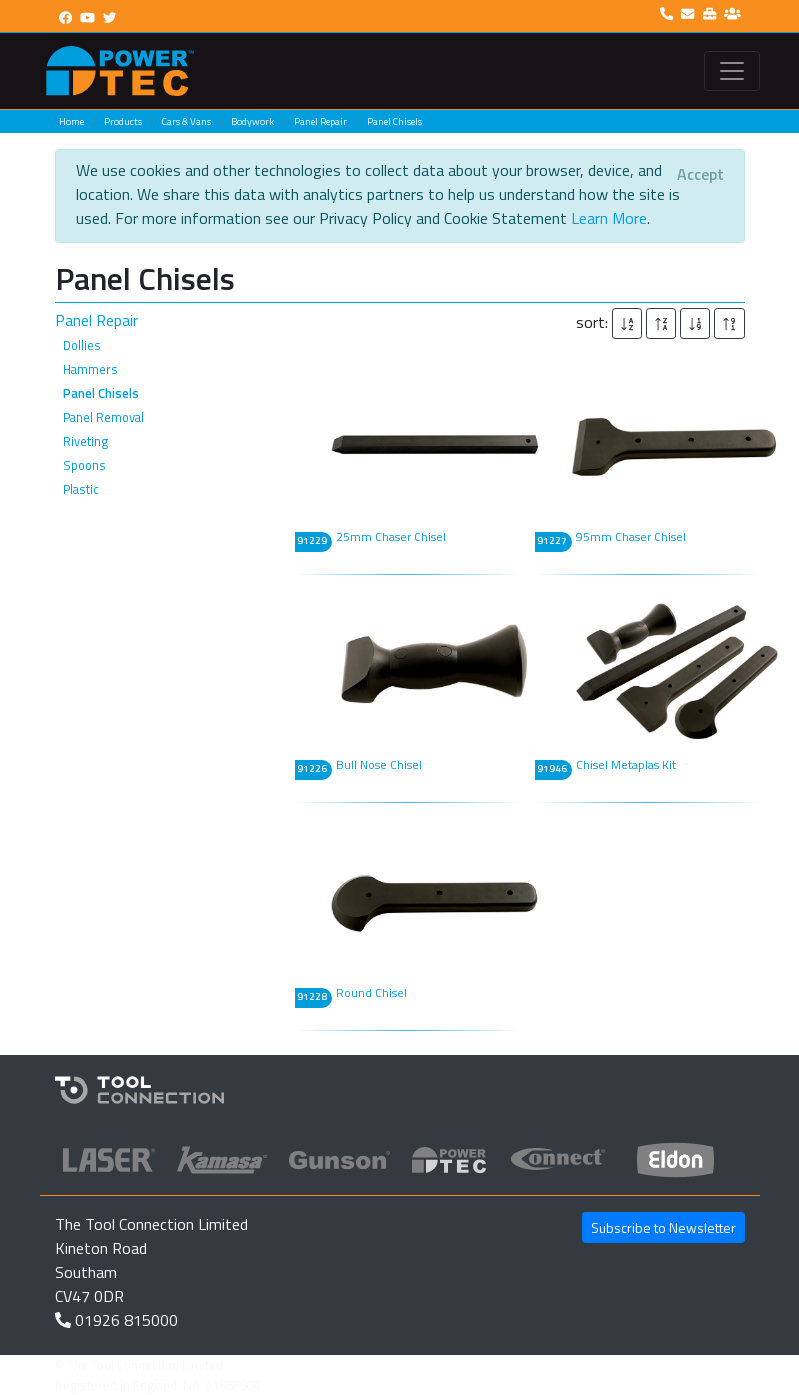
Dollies (82, 345)
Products (123, 121)
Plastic (81, 489)
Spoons (84, 465)
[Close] (700, 174)
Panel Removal (103, 417)
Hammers (90, 369)
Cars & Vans (186, 121)
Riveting (85, 441)
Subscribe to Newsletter (663, 1227)
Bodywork (252, 121)
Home (71, 121)
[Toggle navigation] (732, 71)
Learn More (609, 218)
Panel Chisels (394, 121)
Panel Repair (320, 121)
